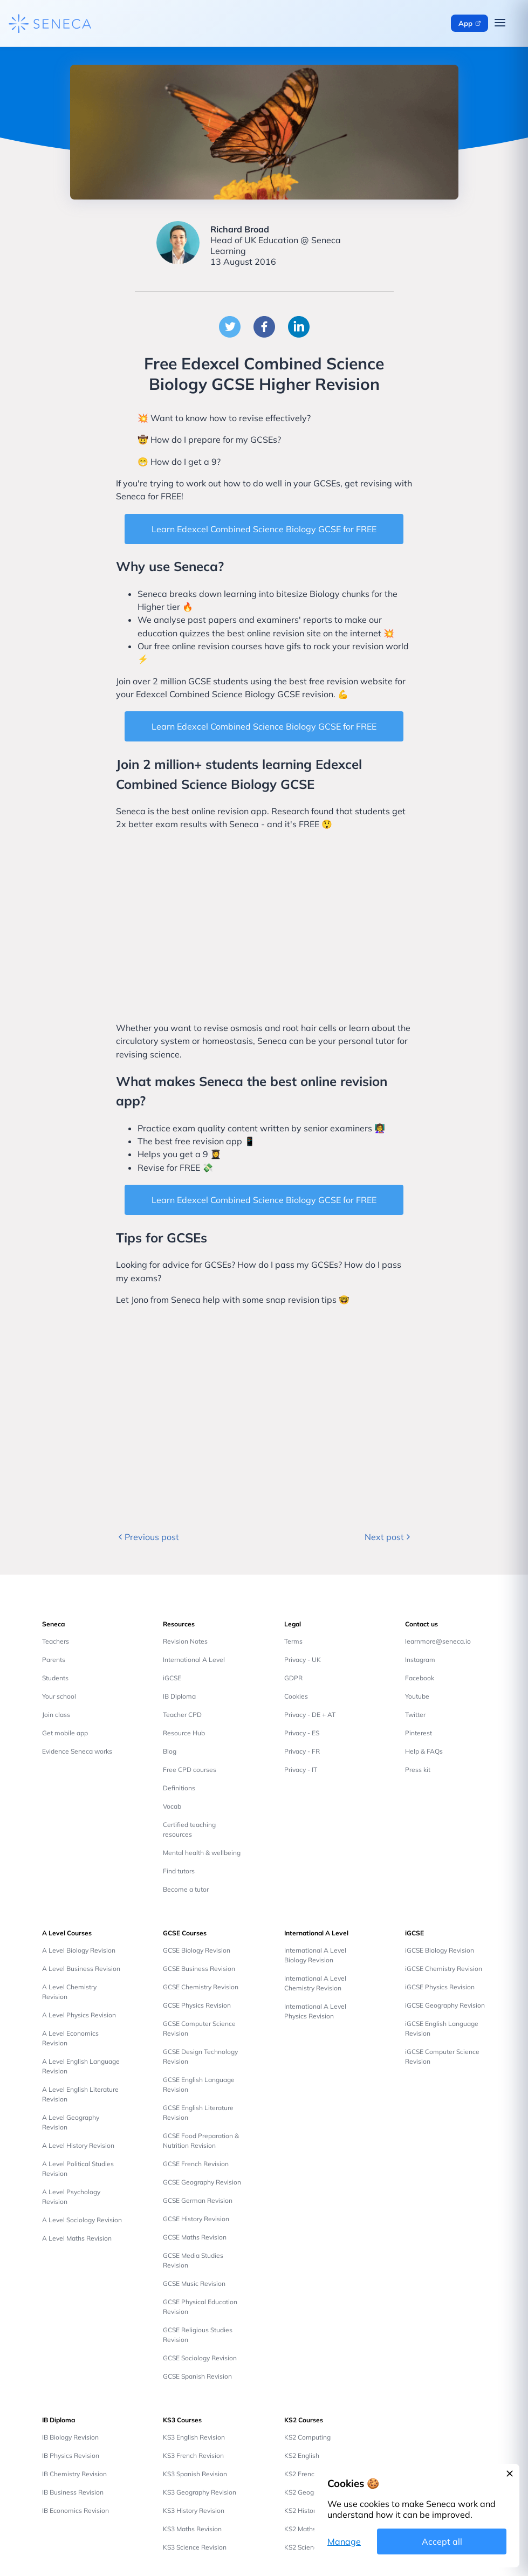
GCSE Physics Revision (197, 2005)
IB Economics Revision (75, 2510)
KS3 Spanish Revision (195, 2474)
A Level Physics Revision (79, 2015)
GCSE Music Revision (194, 2283)
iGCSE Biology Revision (439, 1950)
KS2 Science (302, 2547)
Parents (53, 1659)
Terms (293, 1641)
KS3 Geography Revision (199, 2492)
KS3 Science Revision (195, 2547)
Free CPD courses (189, 1770)
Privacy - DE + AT (309, 1715)
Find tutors (179, 1871)
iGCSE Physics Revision (440, 1987)
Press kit (417, 1770)
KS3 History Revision (193, 2510)
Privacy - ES (301, 1733)
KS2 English (301, 2455)
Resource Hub (184, 1733)
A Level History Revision (78, 2145)
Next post (389, 1536)
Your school (59, 1696)
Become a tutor (186, 1889)
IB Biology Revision (70, 2437)
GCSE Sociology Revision (200, 2358)
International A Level (194, 1659)
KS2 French (301, 2474)
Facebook (419, 1678)
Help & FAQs (424, 1751)
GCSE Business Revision (199, 1968)
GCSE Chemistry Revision (200, 1987)
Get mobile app (65, 1733)
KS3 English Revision (194, 2437)
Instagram (420, 1659)
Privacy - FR (302, 1751)
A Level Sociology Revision (82, 2220)
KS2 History (301, 2510)
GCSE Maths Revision (195, 2237)
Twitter (415, 1715)
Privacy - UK (302, 1659)
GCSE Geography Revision (202, 2182)
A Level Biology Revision (78, 1950)
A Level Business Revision (81, 1968)
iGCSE (172, 1678)
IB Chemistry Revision (74, 2474)
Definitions (179, 1788)
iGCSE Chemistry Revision (443, 1968)
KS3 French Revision (193, 2455)
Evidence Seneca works (77, 1751)
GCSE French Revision (196, 2164)
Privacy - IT (300, 1770)
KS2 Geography (307, 2492)
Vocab (172, 1806)
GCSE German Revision (197, 2200)
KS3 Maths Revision (192, 2529)
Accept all (442, 2541)
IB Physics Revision (70, 2455)
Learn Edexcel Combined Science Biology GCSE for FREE (264, 529)
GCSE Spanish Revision (197, 2376)
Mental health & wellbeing (202, 1853)
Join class (56, 1715)
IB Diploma (179, 1696)
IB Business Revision (73, 2492)
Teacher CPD (182, 1715)
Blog (169, 1751)
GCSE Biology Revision (196, 1950)
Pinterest (418, 1733)
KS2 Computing (307, 2437)
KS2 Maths (300, 2529)
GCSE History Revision (196, 2219)
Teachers (55, 1641)
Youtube (417, 1696)
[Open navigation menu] (499, 23)
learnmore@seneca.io (438, 1641)
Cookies (296, 1696)
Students (55, 1678)
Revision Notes (185, 1641)
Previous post (147, 1536)
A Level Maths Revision (77, 2238)
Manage (344, 2541)
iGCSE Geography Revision (445, 2005)
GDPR (293, 1678)
